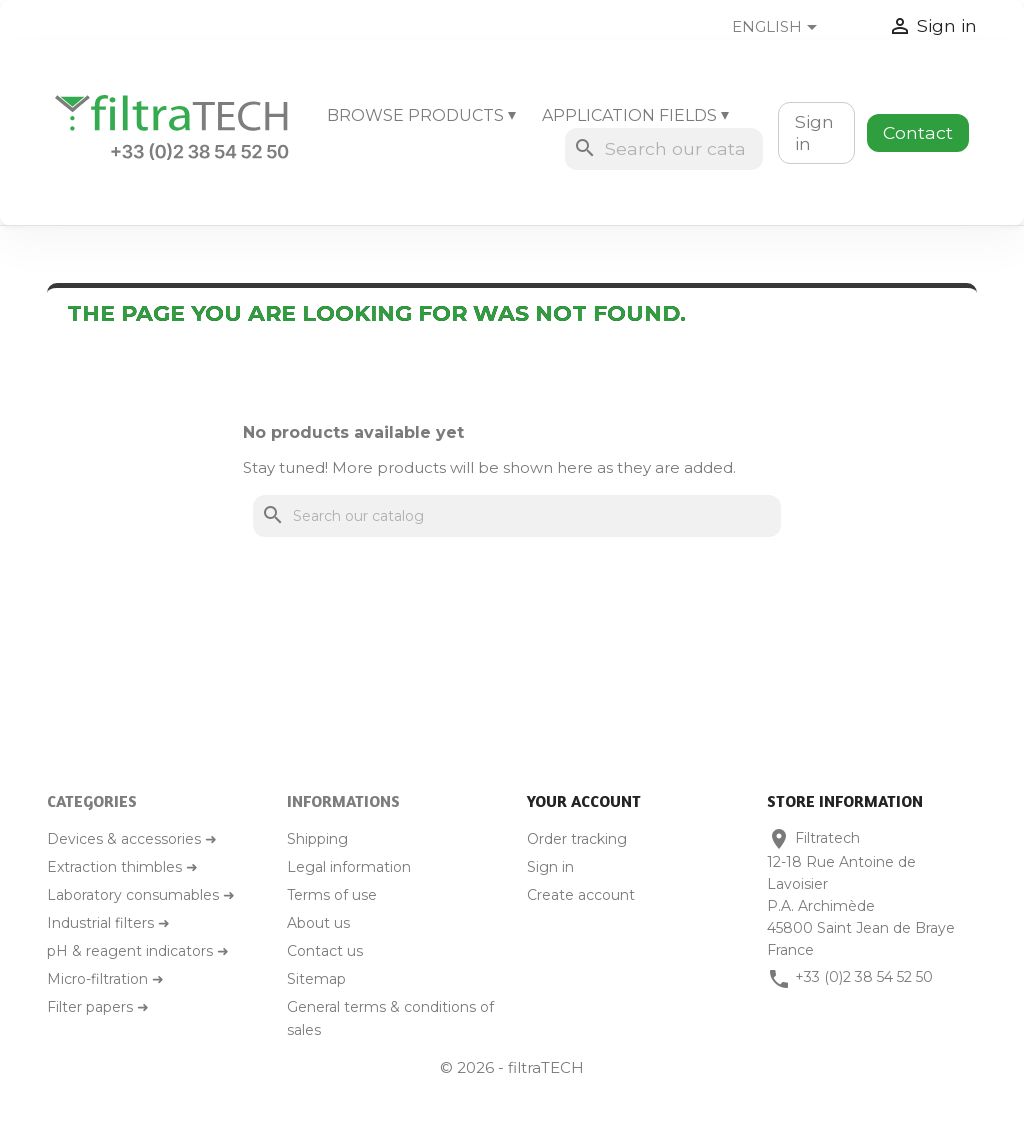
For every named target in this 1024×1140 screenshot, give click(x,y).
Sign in (814, 132)
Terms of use (332, 895)
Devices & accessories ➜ (132, 839)
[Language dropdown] (790, 28)
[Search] (664, 149)
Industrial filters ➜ (108, 923)
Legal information (349, 867)
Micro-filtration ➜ (105, 979)
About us (318, 923)
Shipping (317, 839)
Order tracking (577, 839)
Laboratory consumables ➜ (141, 895)
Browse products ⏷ (421, 115)
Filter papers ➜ (98, 1007)
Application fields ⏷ (635, 115)
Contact (918, 132)
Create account (581, 895)
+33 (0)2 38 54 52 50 (864, 977)
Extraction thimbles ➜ (122, 867)
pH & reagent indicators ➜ (138, 951)
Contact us (325, 951)
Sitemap (316, 979)
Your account (584, 801)
